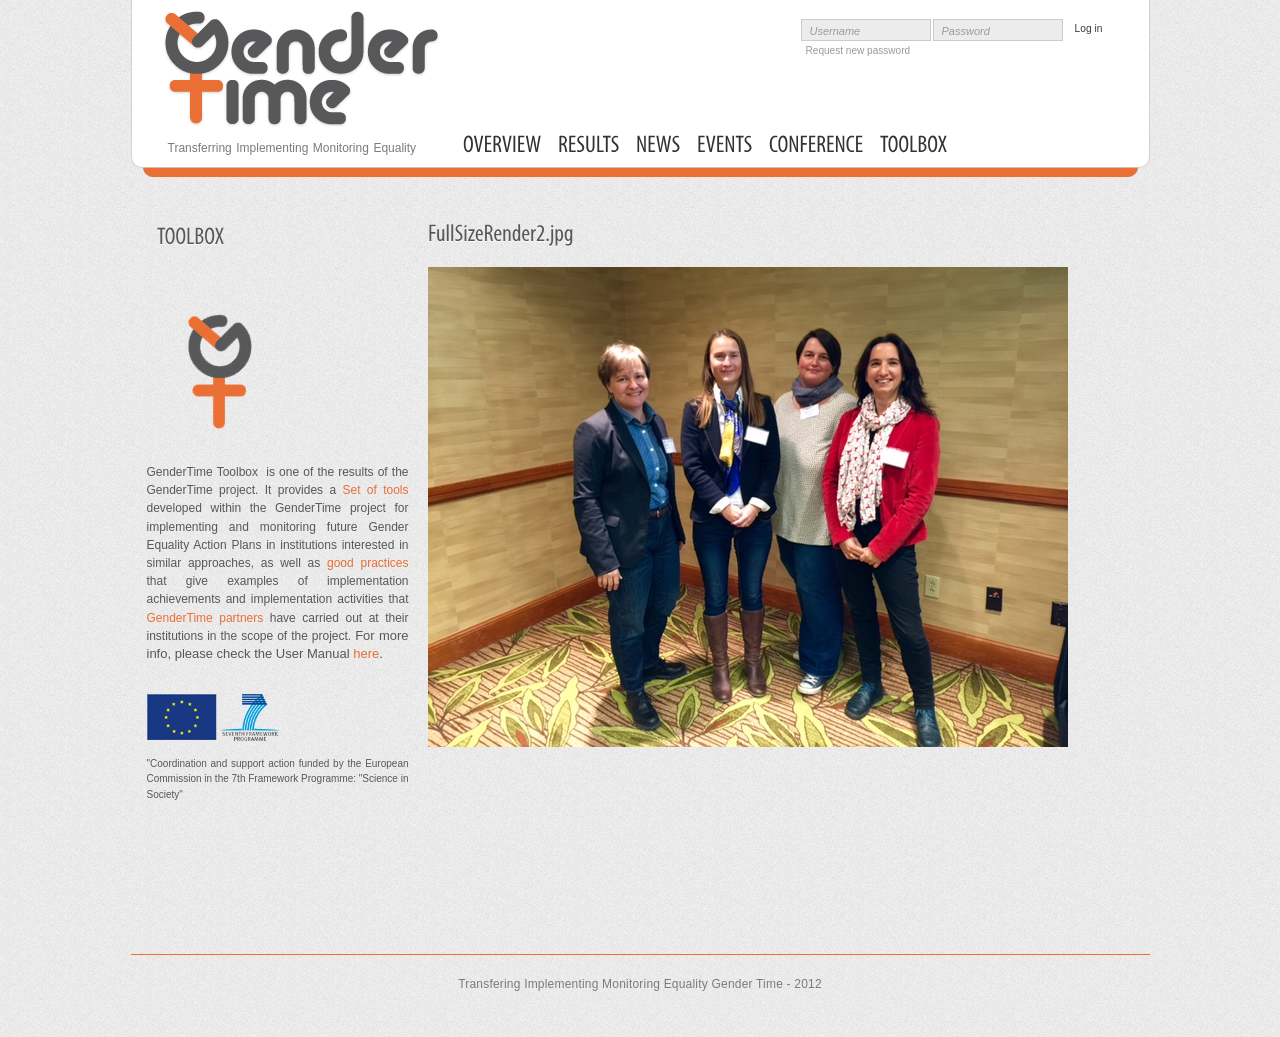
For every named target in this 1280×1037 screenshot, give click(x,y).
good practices (364, 563)
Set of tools (375, 490)
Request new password (858, 50)
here (366, 653)
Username (835, 31)
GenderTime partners (205, 618)
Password (966, 31)
